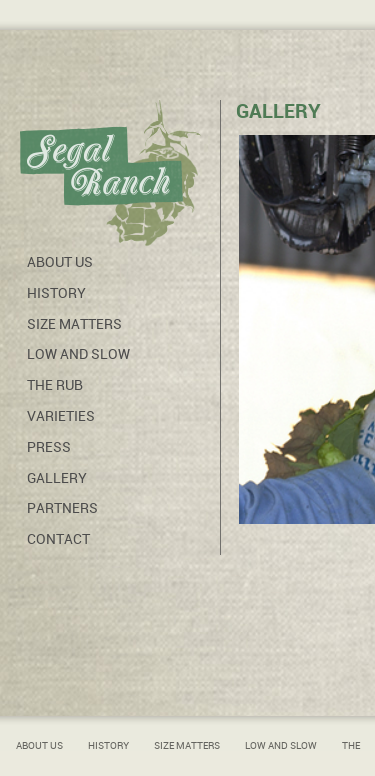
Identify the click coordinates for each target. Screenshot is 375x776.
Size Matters (74, 324)
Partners (62, 508)
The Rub (55, 385)
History (56, 293)
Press (49, 447)
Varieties (61, 416)
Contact (58, 539)
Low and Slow (78, 354)
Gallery (57, 478)
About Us (60, 262)
